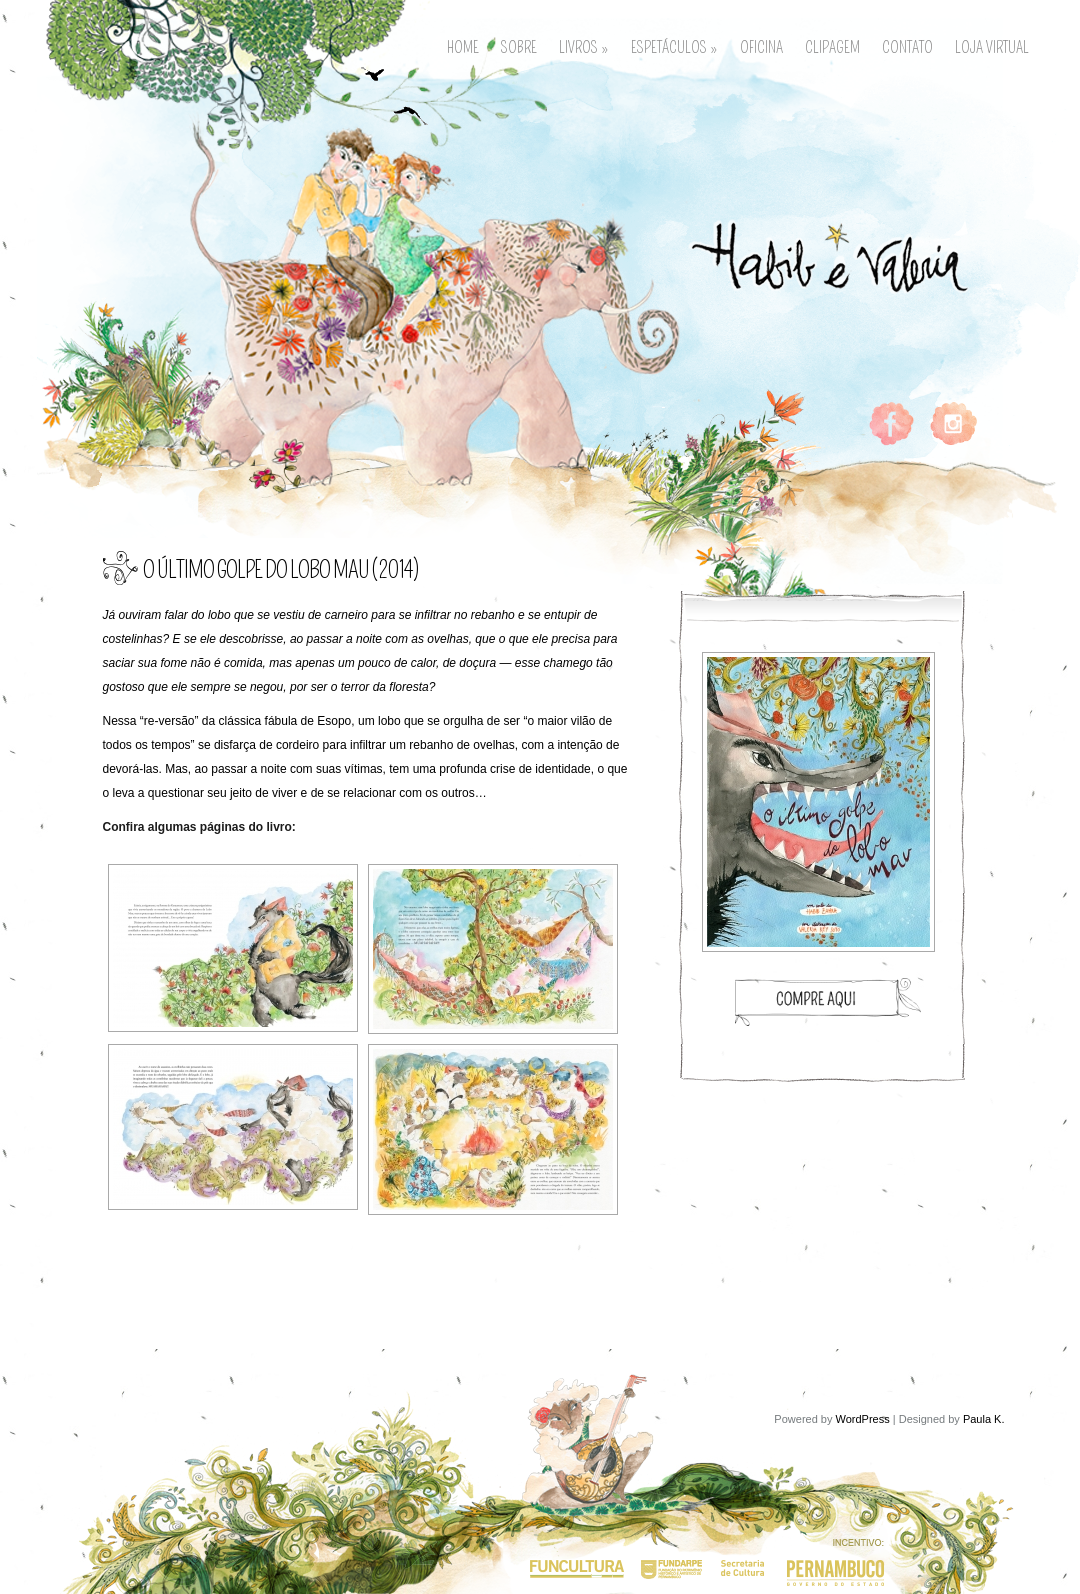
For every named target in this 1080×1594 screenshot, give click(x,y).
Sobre (519, 45)
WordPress (863, 1419)
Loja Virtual (992, 45)
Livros (584, 45)
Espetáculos (674, 45)
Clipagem (832, 45)
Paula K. (984, 1419)
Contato (907, 45)
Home (463, 45)
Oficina (761, 45)
